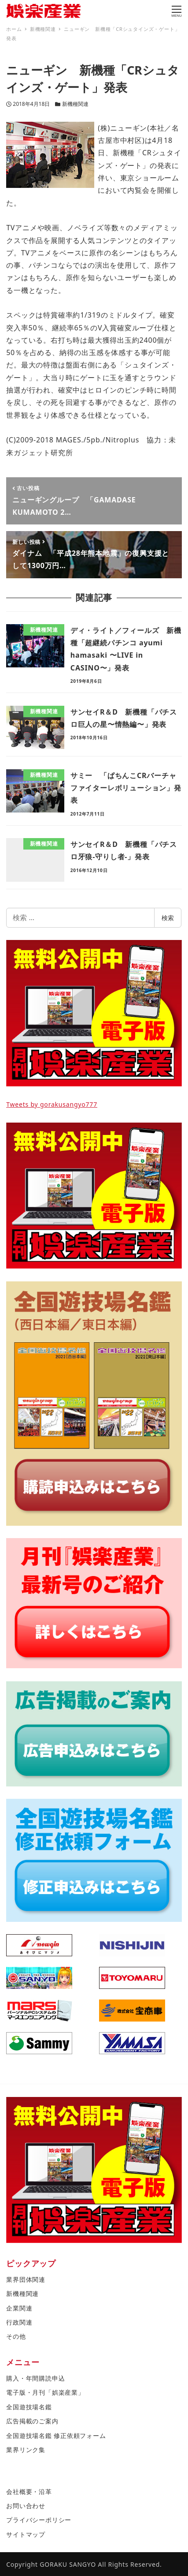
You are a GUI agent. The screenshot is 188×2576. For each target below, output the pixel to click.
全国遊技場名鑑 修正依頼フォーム (56, 2435)
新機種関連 (75, 104)
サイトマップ (25, 2534)
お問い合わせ (25, 2505)
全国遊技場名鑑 (29, 2407)
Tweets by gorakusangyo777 (51, 1104)
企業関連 (19, 2308)
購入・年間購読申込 (35, 2378)
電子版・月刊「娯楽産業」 (45, 2392)
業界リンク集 (25, 2449)
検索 (168, 918)
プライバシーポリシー (38, 2520)
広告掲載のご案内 (32, 2421)
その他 (16, 2336)
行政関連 (19, 2322)
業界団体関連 (25, 2279)
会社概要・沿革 (29, 2491)
